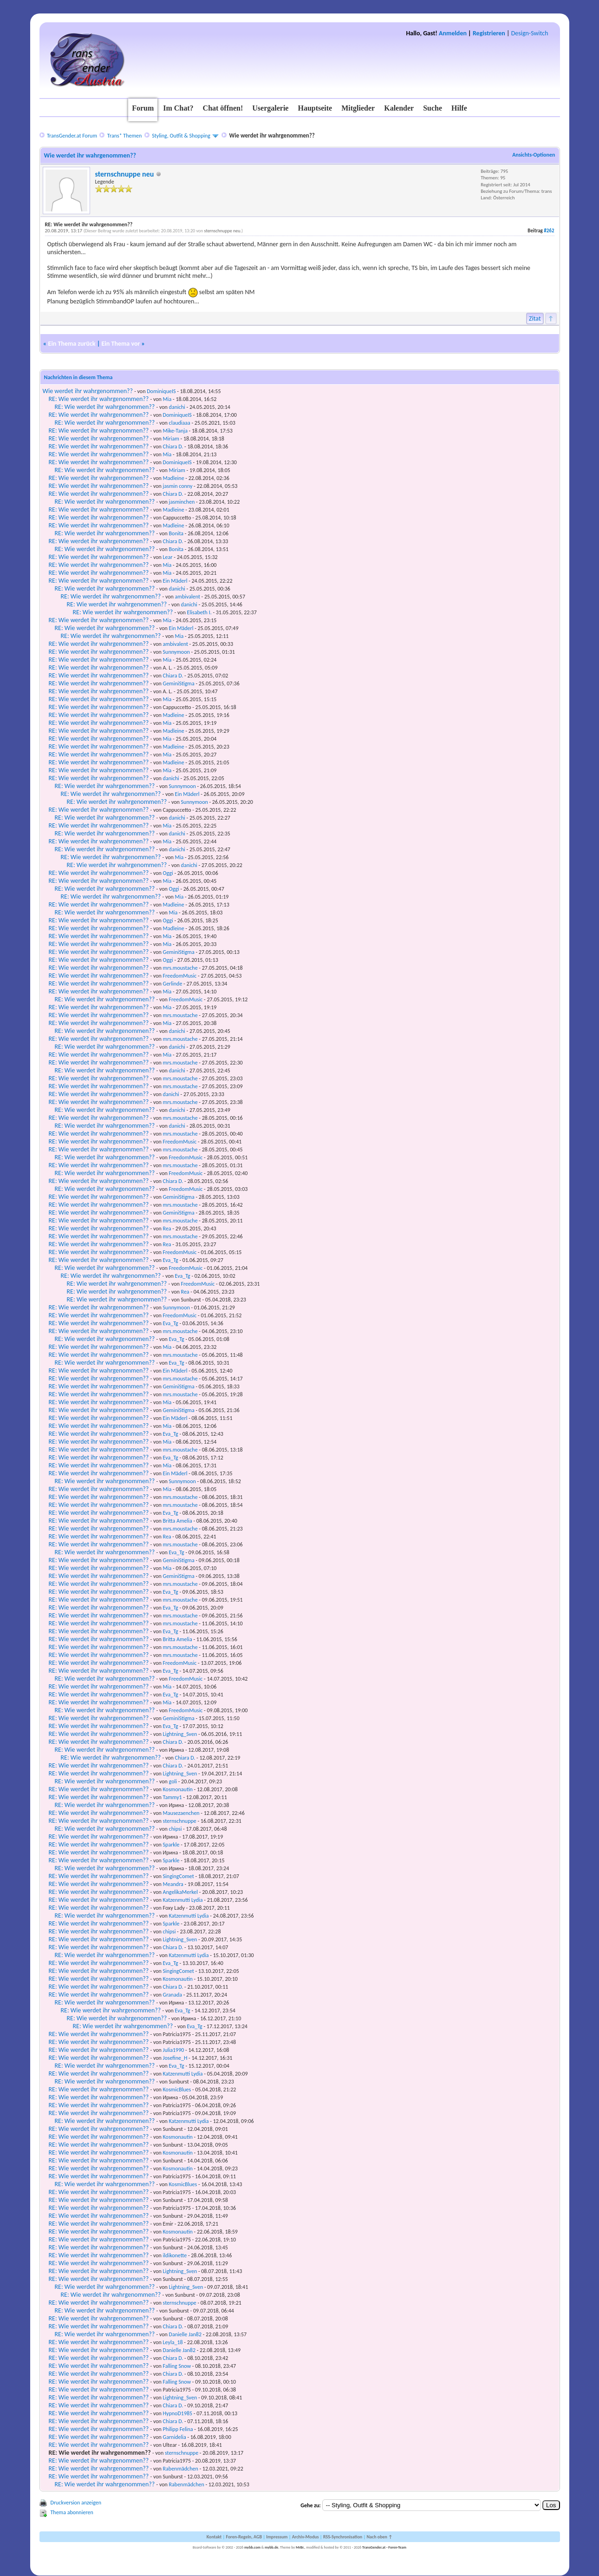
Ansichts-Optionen (533, 154)
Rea (167, 1228)
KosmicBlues (177, 2089)
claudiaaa (179, 423)
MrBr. (300, 2547)
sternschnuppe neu (124, 174)
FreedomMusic (180, 976)
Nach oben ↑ (379, 2537)
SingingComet (178, 1876)
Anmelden (453, 33)
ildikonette (175, 2255)
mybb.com (252, 2547)
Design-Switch (529, 33)
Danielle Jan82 (185, 2334)
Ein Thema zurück (72, 344)
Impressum (276, 2537)
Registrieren (489, 33)
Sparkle (171, 1844)
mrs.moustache (180, 968)
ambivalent (187, 596)
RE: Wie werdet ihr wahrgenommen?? (99, 399)
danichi (177, 407)
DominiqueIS (161, 391)
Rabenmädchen (180, 2468)
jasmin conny (178, 486)
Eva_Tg (170, 1260)
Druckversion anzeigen (76, 2502)
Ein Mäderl (175, 581)
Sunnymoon (176, 652)
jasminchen (182, 502)
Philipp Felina (178, 2429)
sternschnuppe (179, 1821)
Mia (167, 399)
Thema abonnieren (72, 2512)
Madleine (173, 478)
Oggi (168, 873)
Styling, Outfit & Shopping (181, 135)
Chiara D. (173, 446)
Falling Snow (177, 2366)
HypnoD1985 (178, 2413)
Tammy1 (172, 1797)
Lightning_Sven (180, 1734)
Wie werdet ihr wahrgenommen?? (88, 391)
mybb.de (271, 2547)
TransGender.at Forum (72, 135)
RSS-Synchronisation (342, 2537)
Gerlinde (172, 983)
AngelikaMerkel (180, 1892)
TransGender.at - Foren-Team (384, 2547)
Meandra (173, 1884)
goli (173, 1781)
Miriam (171, 438)
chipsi (175, 1829)
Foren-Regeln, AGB (244, 2537)
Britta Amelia (177, 1521)
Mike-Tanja (175, 430)
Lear (168, 557)
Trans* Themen (124, 135)
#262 (549, 231)
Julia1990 (173, 2050)
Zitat (535, 318)
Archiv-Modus (305, 2537)
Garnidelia (174, 2437)
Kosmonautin (178, 1789)
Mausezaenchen (181, 1813)
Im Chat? (178, 108)
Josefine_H (175, 2058)
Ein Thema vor (121, 344)
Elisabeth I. (199, 612)
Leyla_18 (173, 2342)
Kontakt (214, 2537)
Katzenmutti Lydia (183, 1900)
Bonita (176, 533)
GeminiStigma (179, 683)
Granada (172, 1994)
